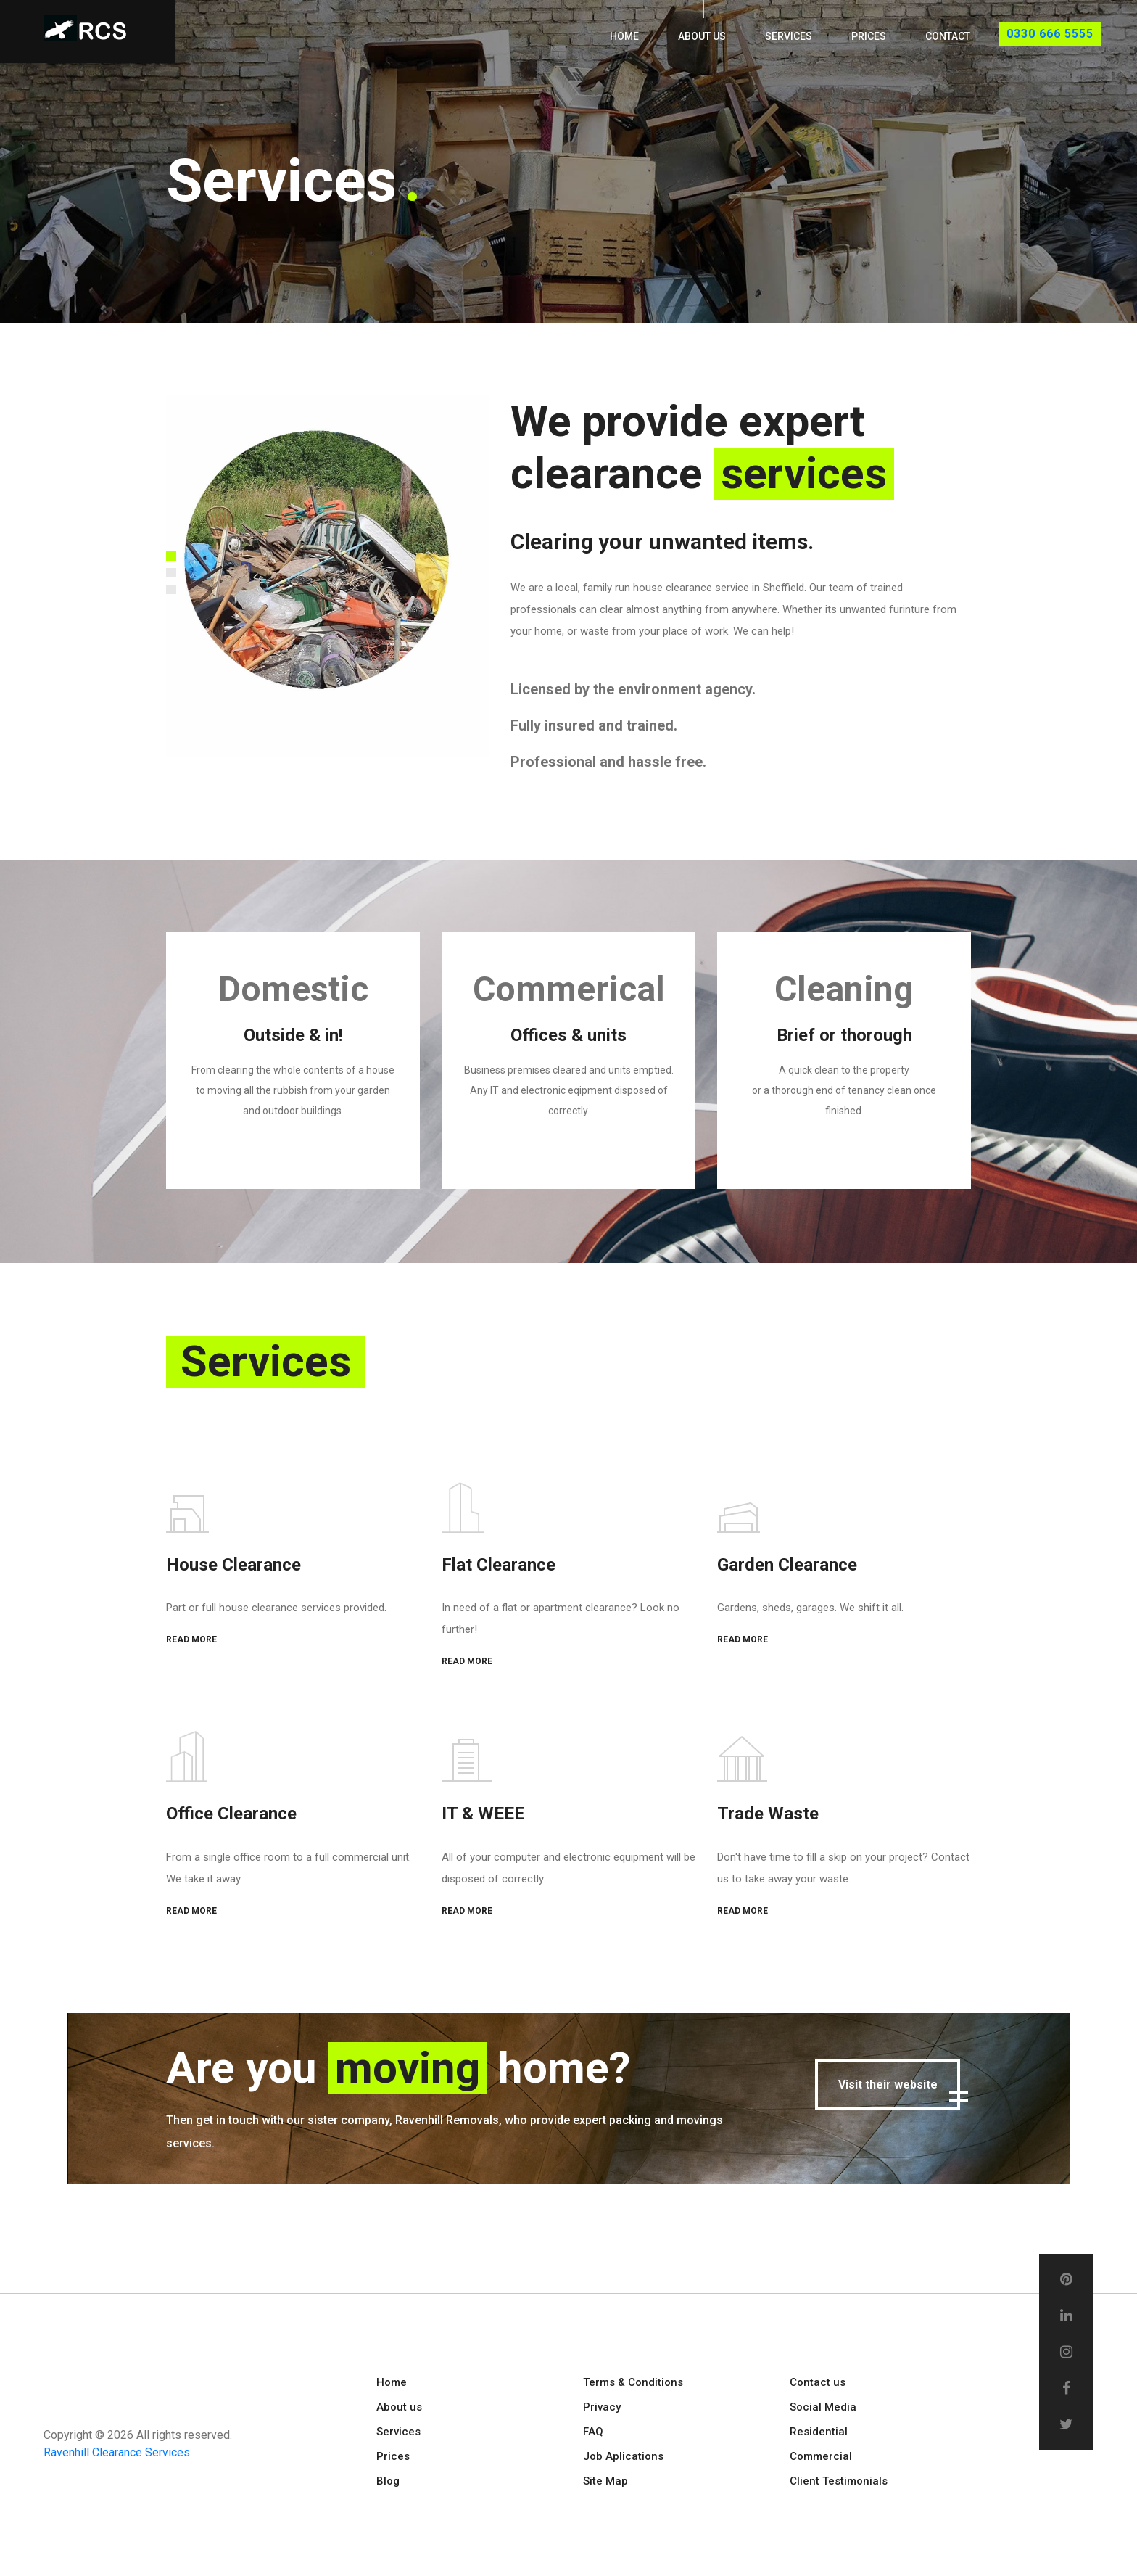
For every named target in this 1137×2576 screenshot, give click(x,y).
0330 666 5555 (1049, 34)
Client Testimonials (839, 2480)
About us (702, 36)
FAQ (593, 2430)
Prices (868, 36)
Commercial (821, 2455)
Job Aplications (623, 2455)
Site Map (605, 2480)
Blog (388, 2480)
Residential (819, 2430)
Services (788, 36)
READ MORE (191, 1639)
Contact (947, 36)
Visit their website (888, 2084)
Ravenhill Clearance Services (117, 2451)
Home (624, 36)
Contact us (817, 2381)
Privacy (602, 2406)
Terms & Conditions (633, 2381)
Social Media (823, 2406)
